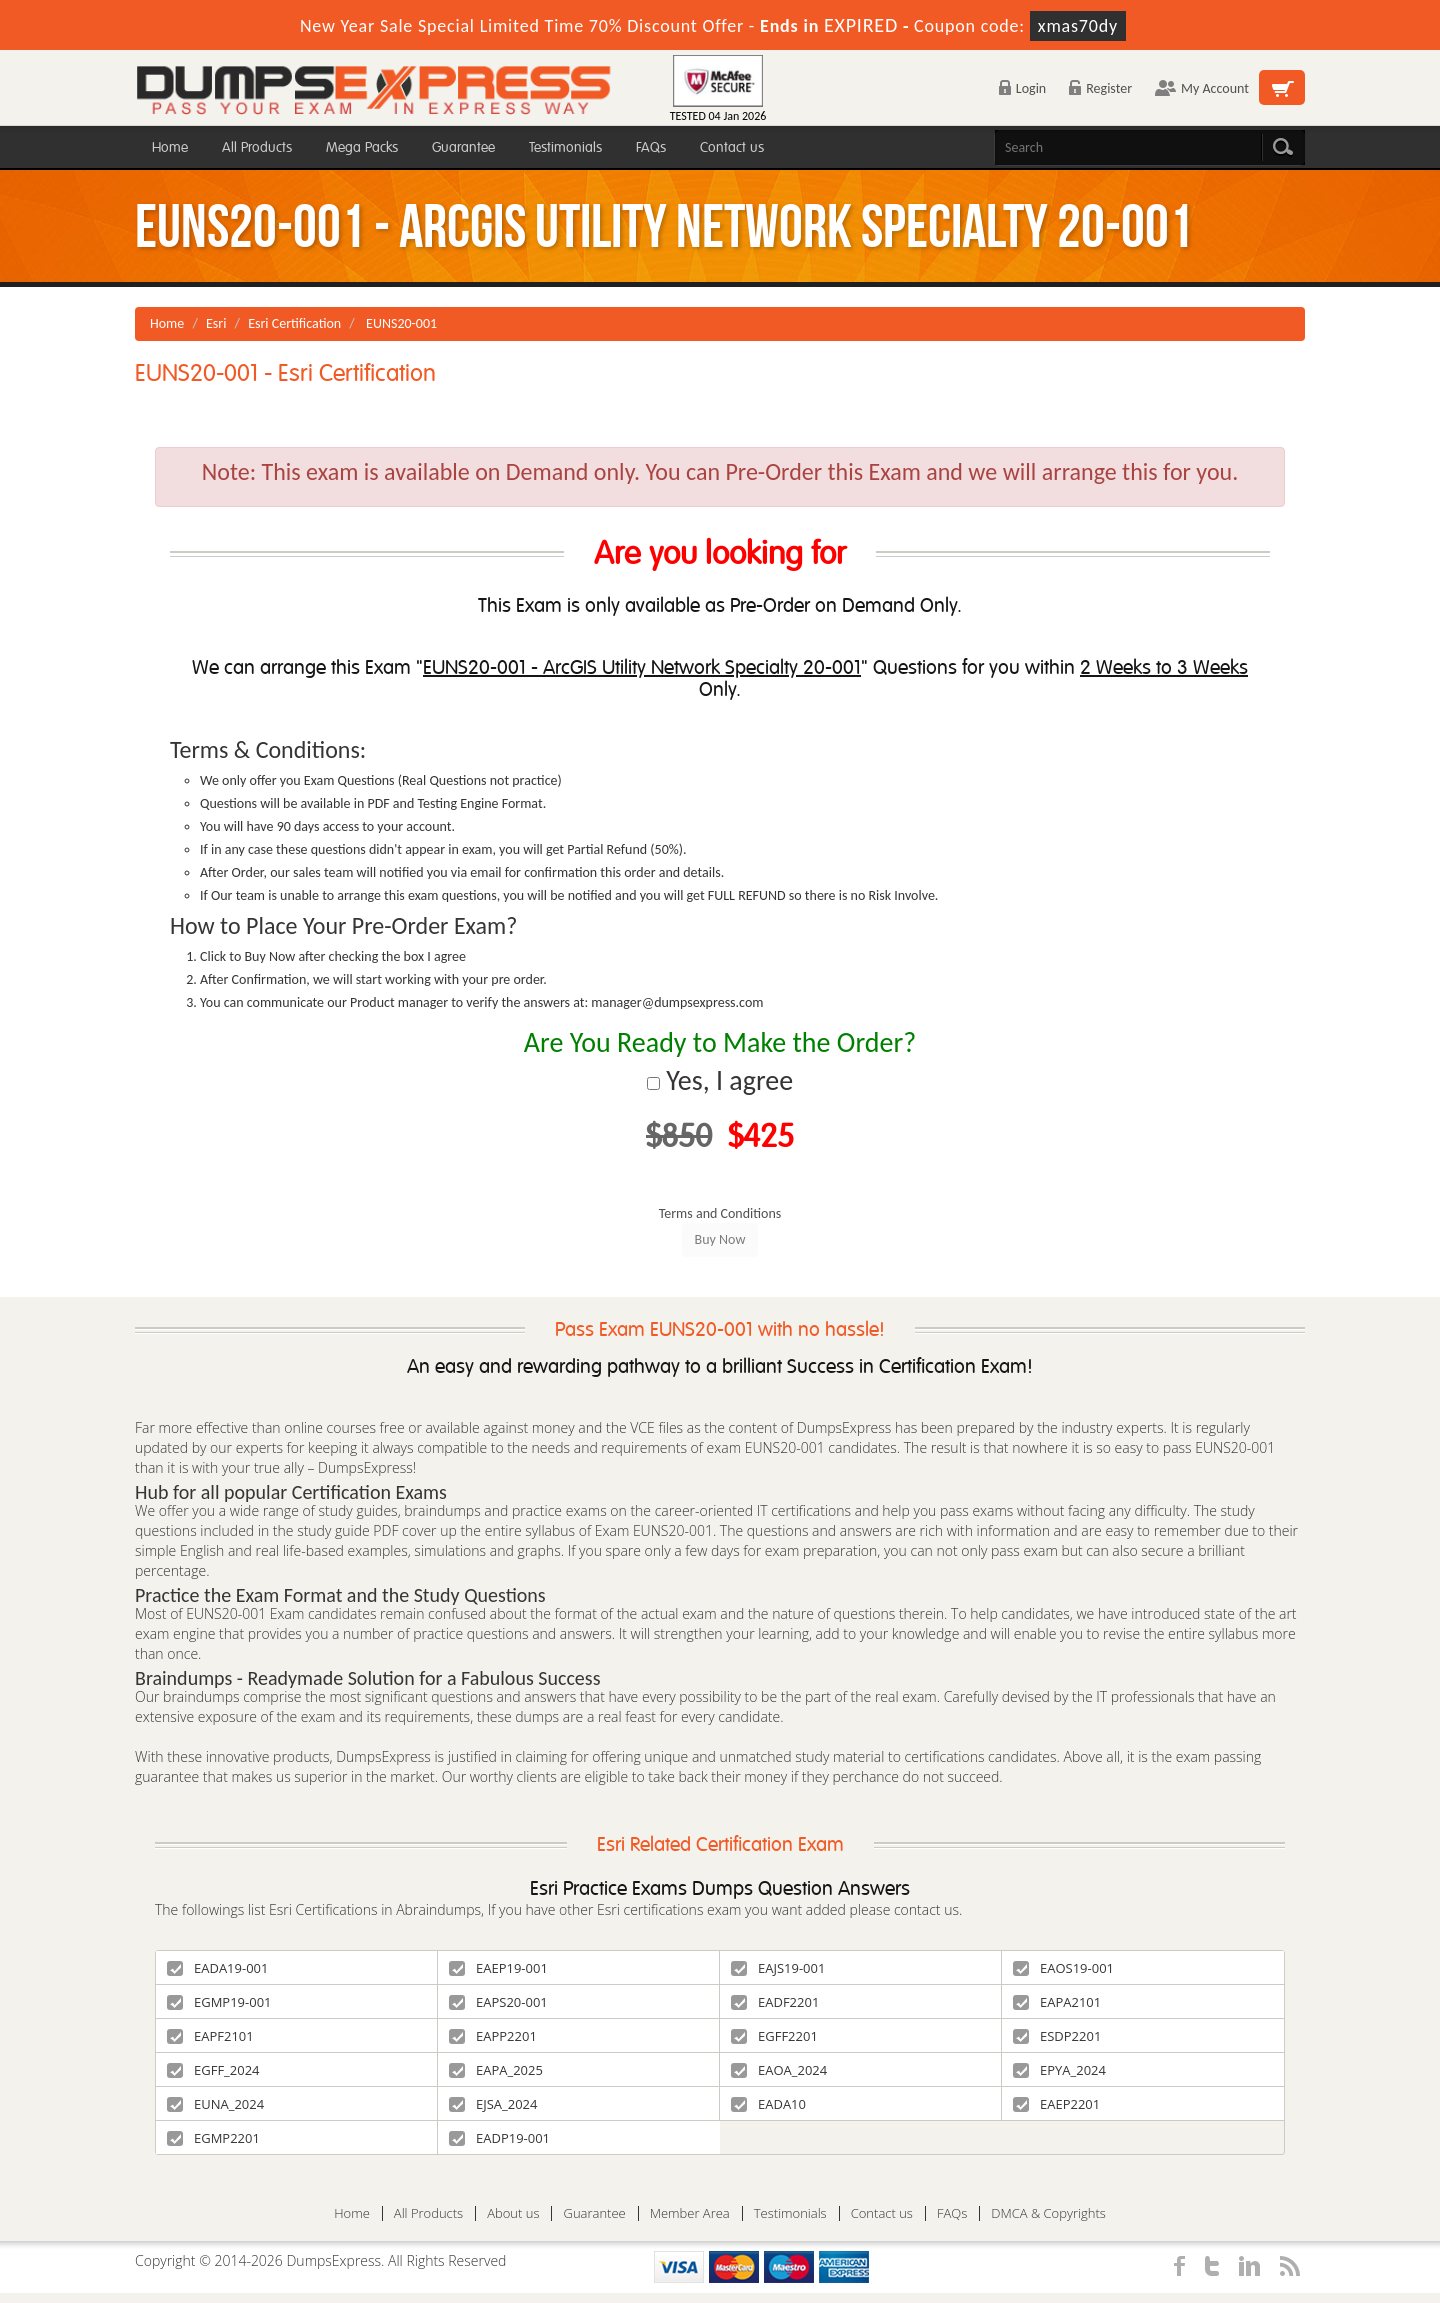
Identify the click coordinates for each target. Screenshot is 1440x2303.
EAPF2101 (210, 2036)
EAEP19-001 (498, 1968)
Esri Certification (294, 323)
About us (513, 2213)
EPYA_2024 (1059, 2070)
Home (170, 147)
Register (1100, 88)
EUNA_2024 (215, 2104)
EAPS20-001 (498, 2002)
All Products (257, 147)
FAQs (651, 147)
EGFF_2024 (213, 2070)
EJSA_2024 (493, 2104)
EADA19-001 (217, 1968)
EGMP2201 (213, 2138)
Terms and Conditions (720, 1213)
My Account (1202, 88)
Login (1022, 88)
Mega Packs (362, 147)
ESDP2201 (1057, 2036)
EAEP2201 (1056, 2104)
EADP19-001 (499, 2138)
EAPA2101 (1057, 2002)
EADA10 (768, 2104)
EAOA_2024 (779, 2070)
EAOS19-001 (1063, 1968)
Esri (216, 323)
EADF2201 (775, 2002)
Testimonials (565, 147)
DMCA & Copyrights (1048, 2213)
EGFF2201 (774, 2036)
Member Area (690, 2213)
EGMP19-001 (219, 2002)
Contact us (732, 147)
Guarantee (463, 147)
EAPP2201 (493, 2036)
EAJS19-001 (778, 1968)
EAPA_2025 (496, 2070)
